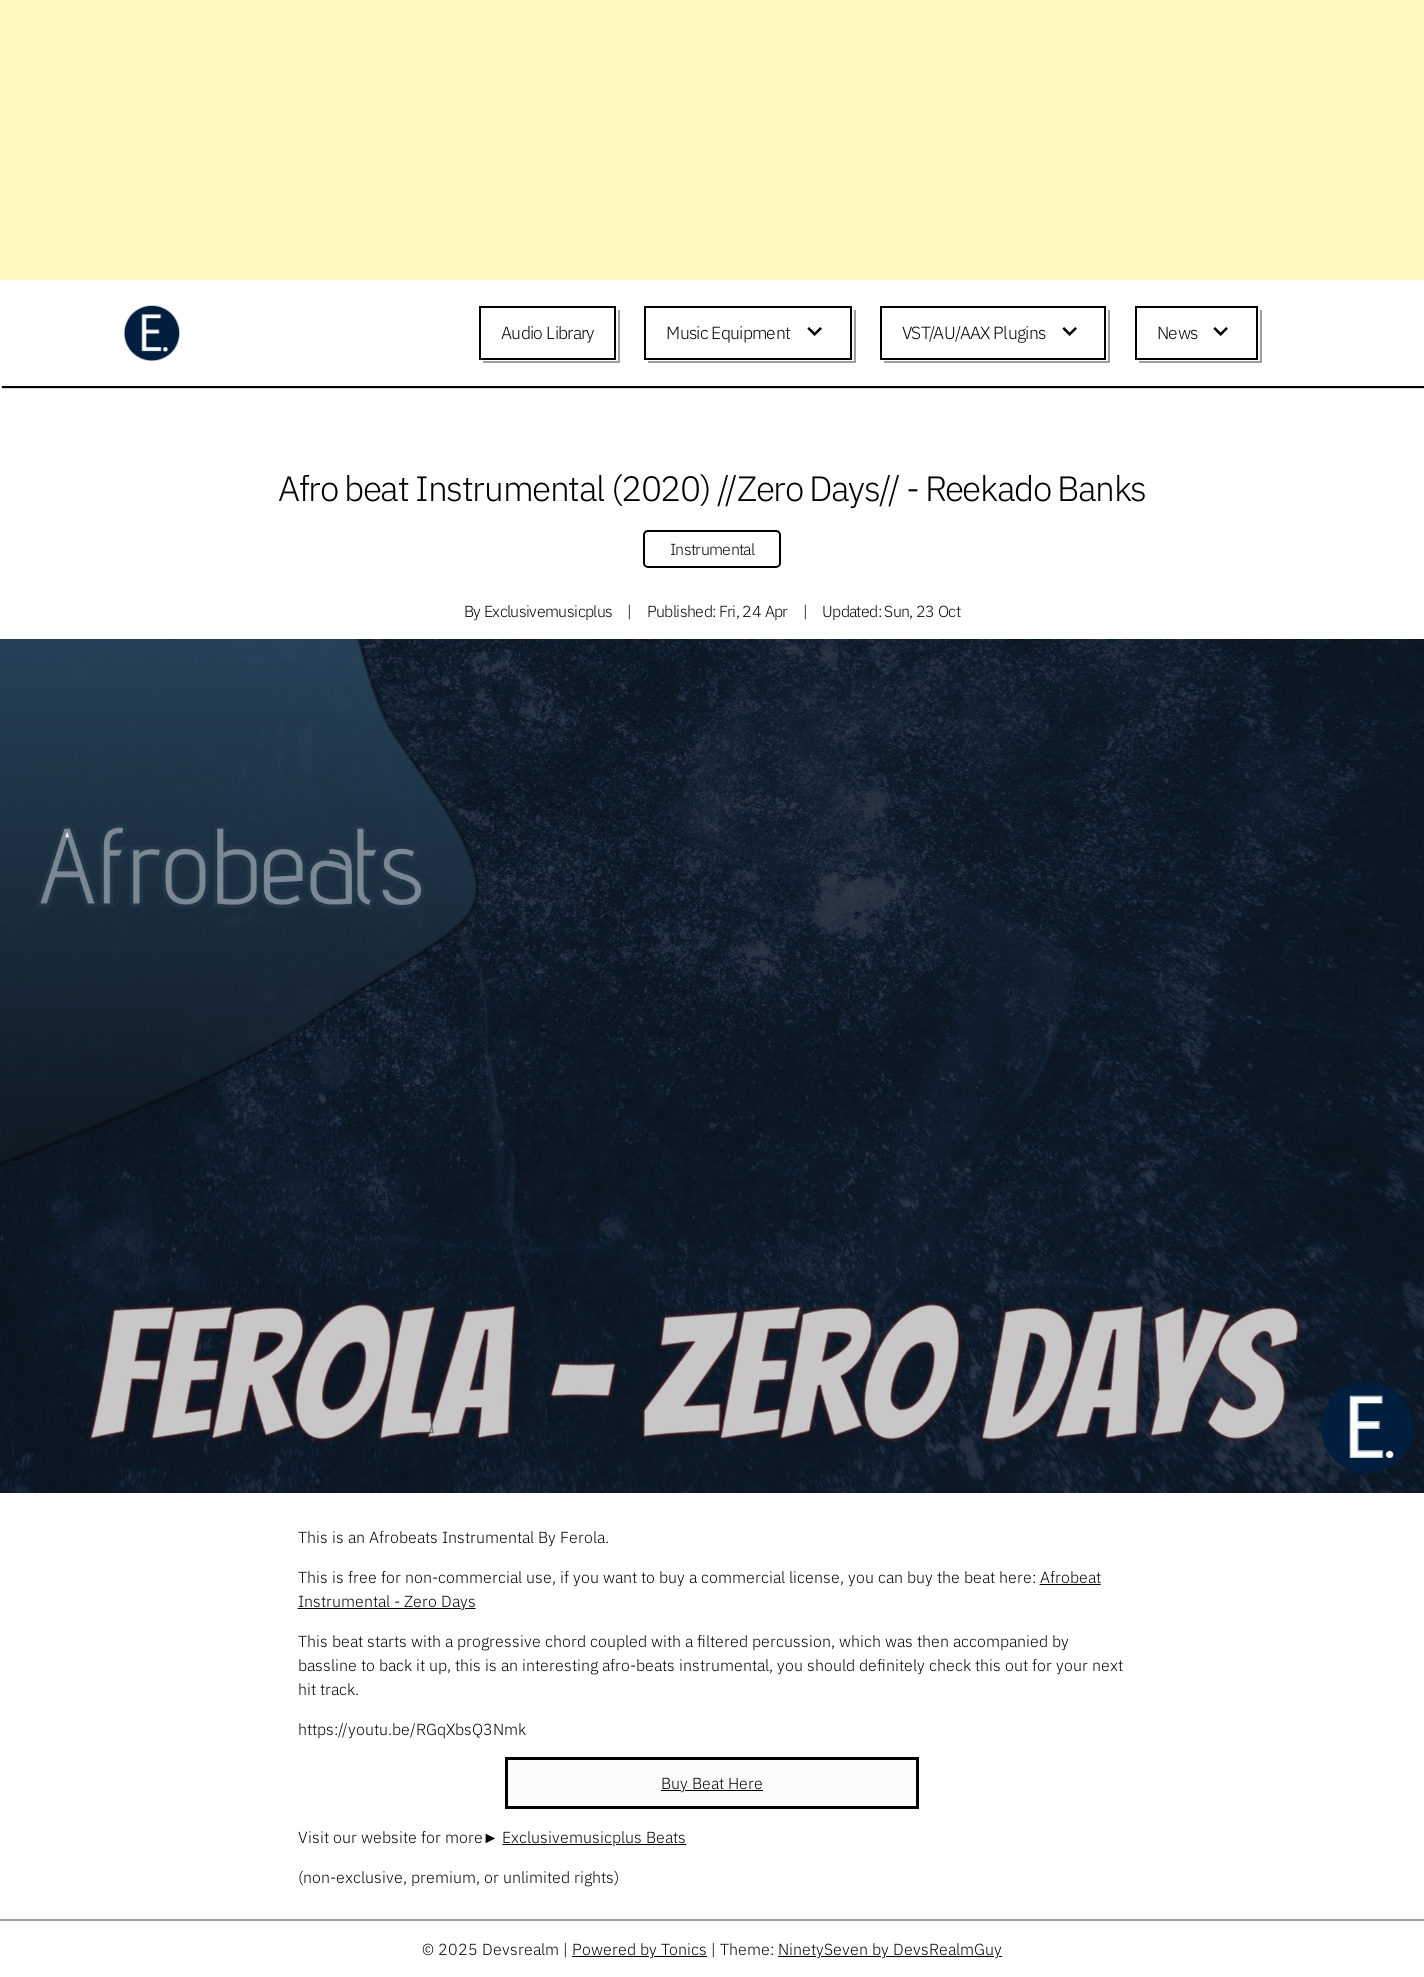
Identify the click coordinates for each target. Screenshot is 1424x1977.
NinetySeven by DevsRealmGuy (890, 1949)
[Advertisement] (600, 140)
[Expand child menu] (818, 333)
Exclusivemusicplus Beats (594, 1837)
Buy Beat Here (712, 1783)
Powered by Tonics (639, 1949)
